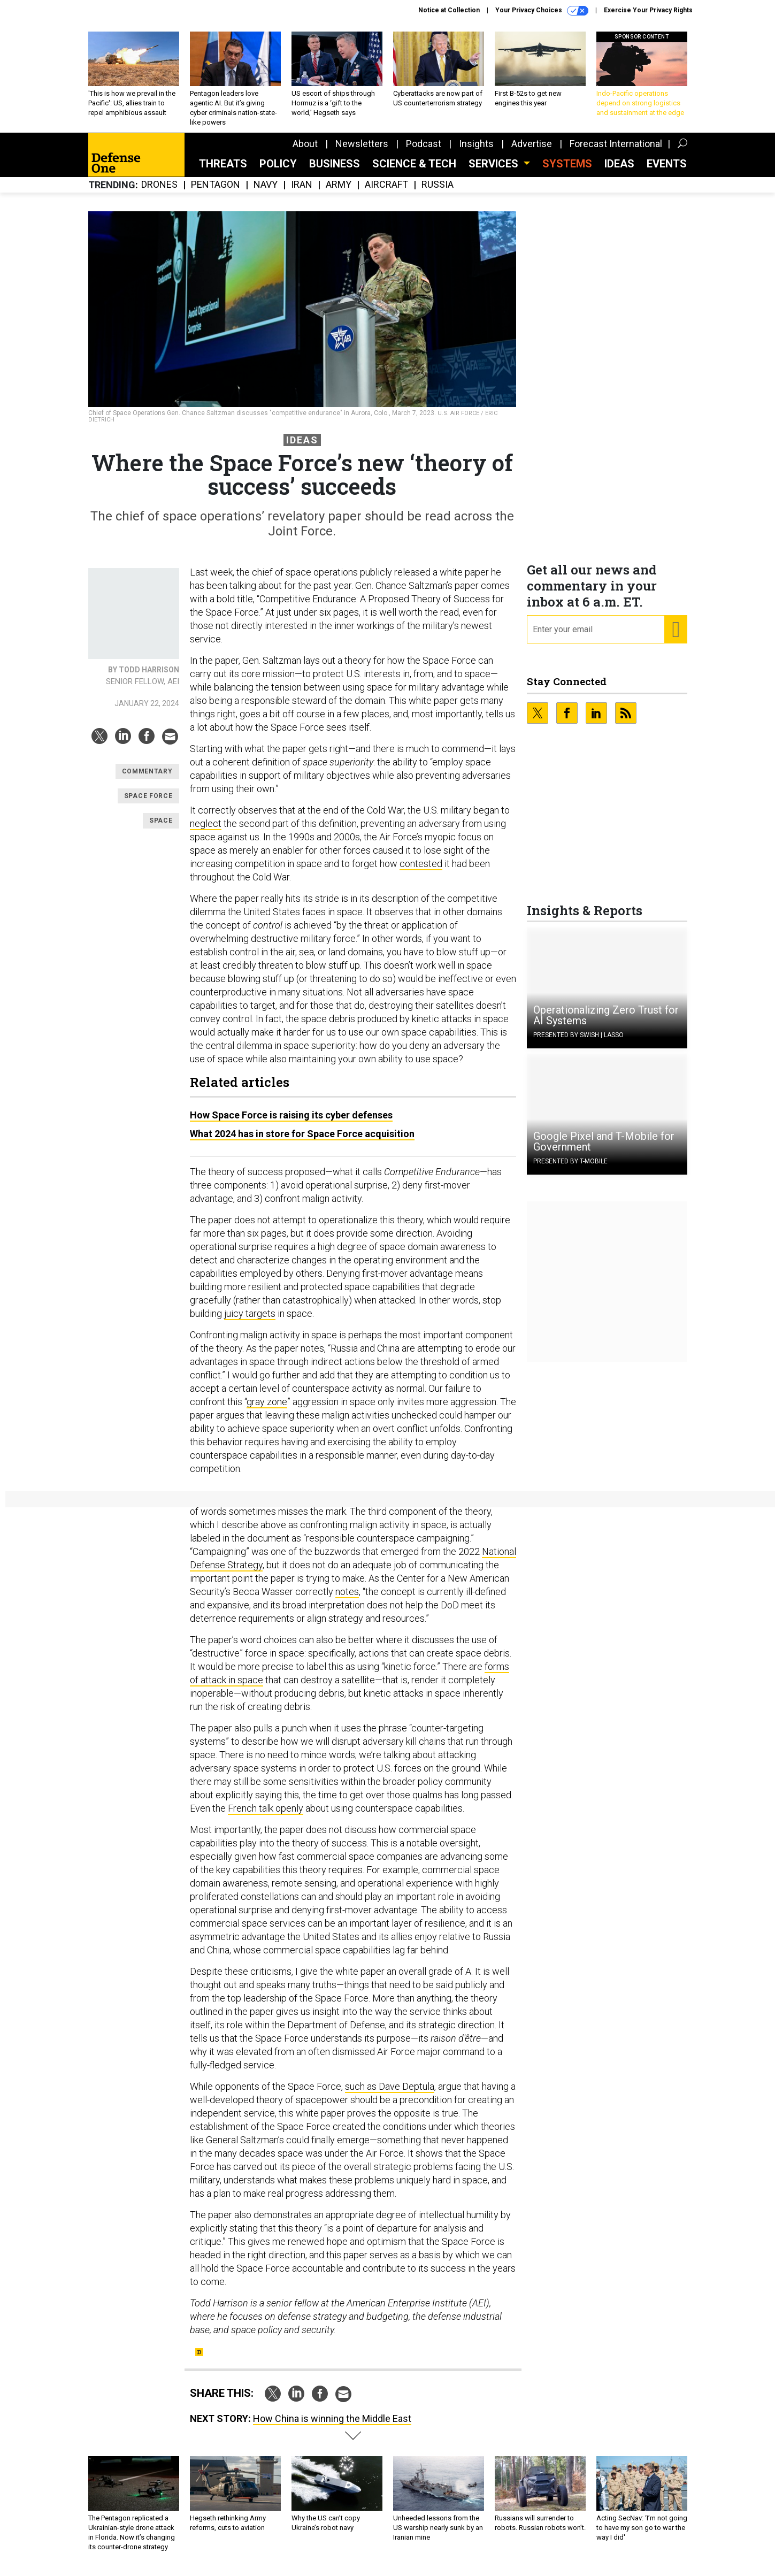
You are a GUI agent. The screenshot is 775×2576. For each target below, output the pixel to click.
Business (334, 171)
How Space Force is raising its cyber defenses (291, 1123)
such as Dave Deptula (389, 2094)
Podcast (423, 151)
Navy (266, 193)
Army (338, 193)
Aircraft (386, 193)
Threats (223, 171)
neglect (205, 831)
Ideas (619, 171)
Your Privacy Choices (541, 11)
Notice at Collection (449, 10)
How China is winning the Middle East (332, 2426)
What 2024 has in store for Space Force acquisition (302, 1141)
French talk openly (265, 1816)
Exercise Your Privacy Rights (648, 10)
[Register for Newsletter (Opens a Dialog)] (675, 637)
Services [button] (495, 171)
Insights (476, 151)
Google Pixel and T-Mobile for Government (603, 1149)
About (305, 151)
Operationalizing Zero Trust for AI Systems (606, 1023)
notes (347, 1599)
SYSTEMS (567, 171)
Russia (437, 193)
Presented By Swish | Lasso (578, 1043)
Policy (278, 171)
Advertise (531, 151)
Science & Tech (414, 171)
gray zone (267, 1409)
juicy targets (249, 1321)
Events (667, 171)
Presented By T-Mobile (570, 1169)
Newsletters (361, 151)
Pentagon (215, 193)
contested (421, 871)
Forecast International (616, 151)
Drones (159, 193)
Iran (301, 193)
